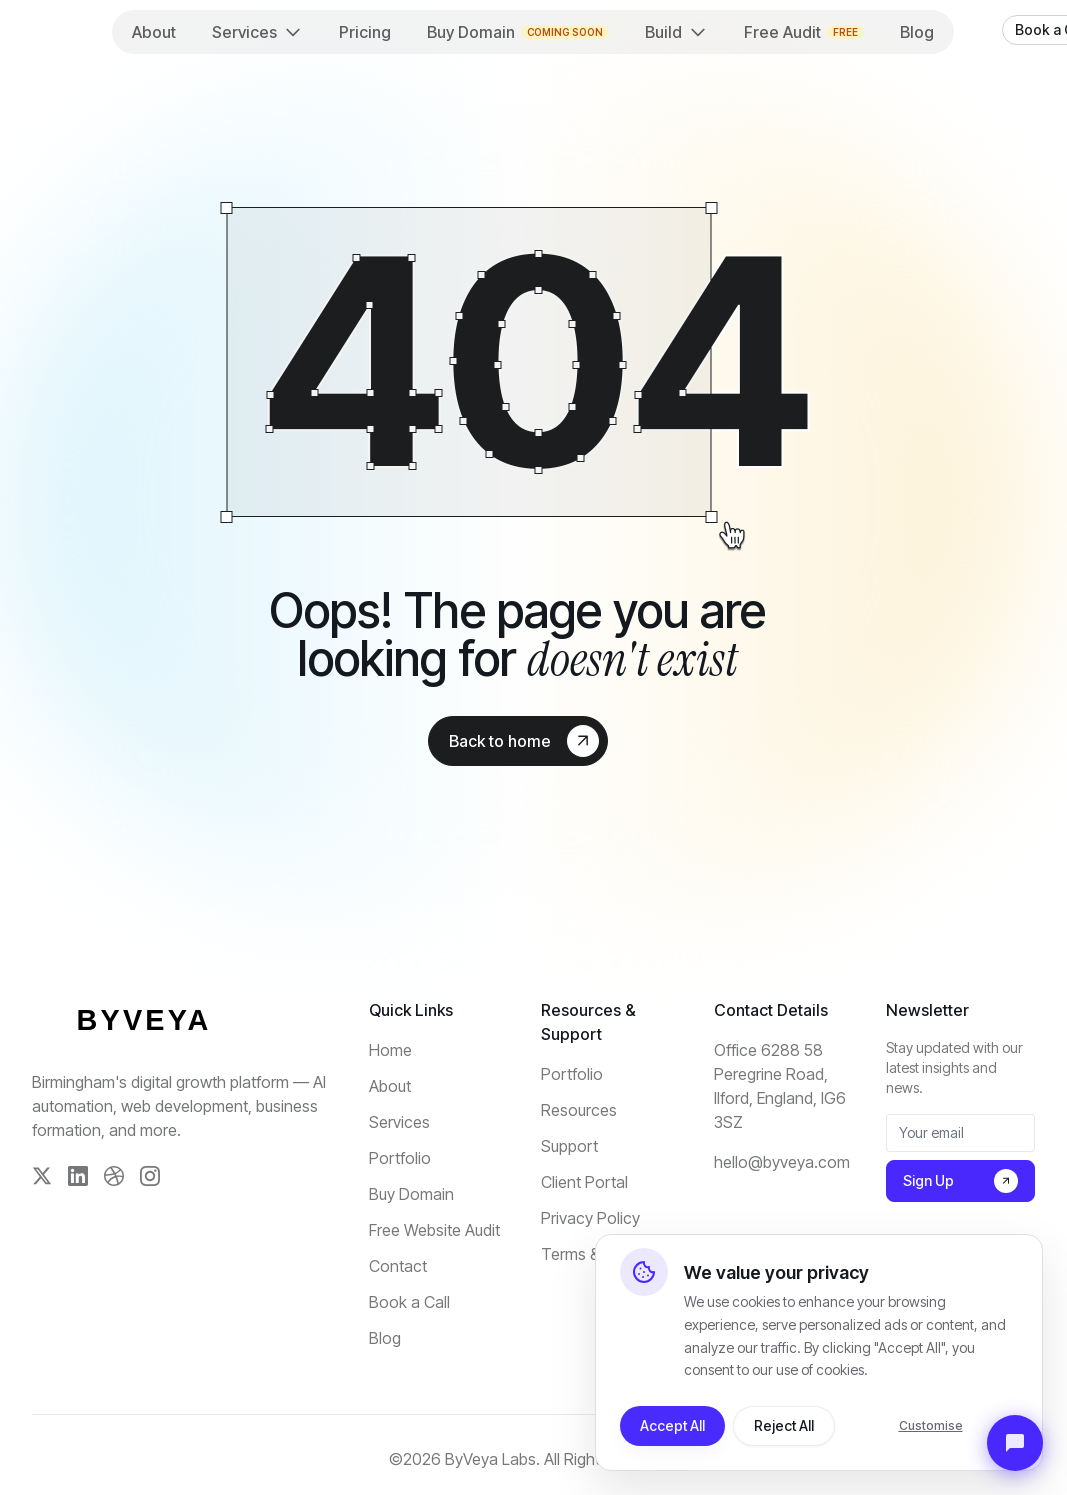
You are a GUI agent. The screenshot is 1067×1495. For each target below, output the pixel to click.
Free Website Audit (434, 1230)
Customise (931, 1425)
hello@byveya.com (782, 1162)
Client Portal (584, 1182)
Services (257, 32)
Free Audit (804, 32)
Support (569, 1146)
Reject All (784, 1425)
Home (390, 1050)
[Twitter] (42, 1176)
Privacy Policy (590, 1218)
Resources (579, 1110)
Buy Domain (518, 32)
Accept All (672, 1425)
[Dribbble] (114, 1176)
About (154, 32)
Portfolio (400, 1158)
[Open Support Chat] (1015, 1443)
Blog (917, 32)
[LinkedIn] (78, 1176)
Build (676, 32)
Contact (398, 1266)
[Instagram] (150, 1176)
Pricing (365, 32)
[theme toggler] (970, 30)
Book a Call (409, 1302)
